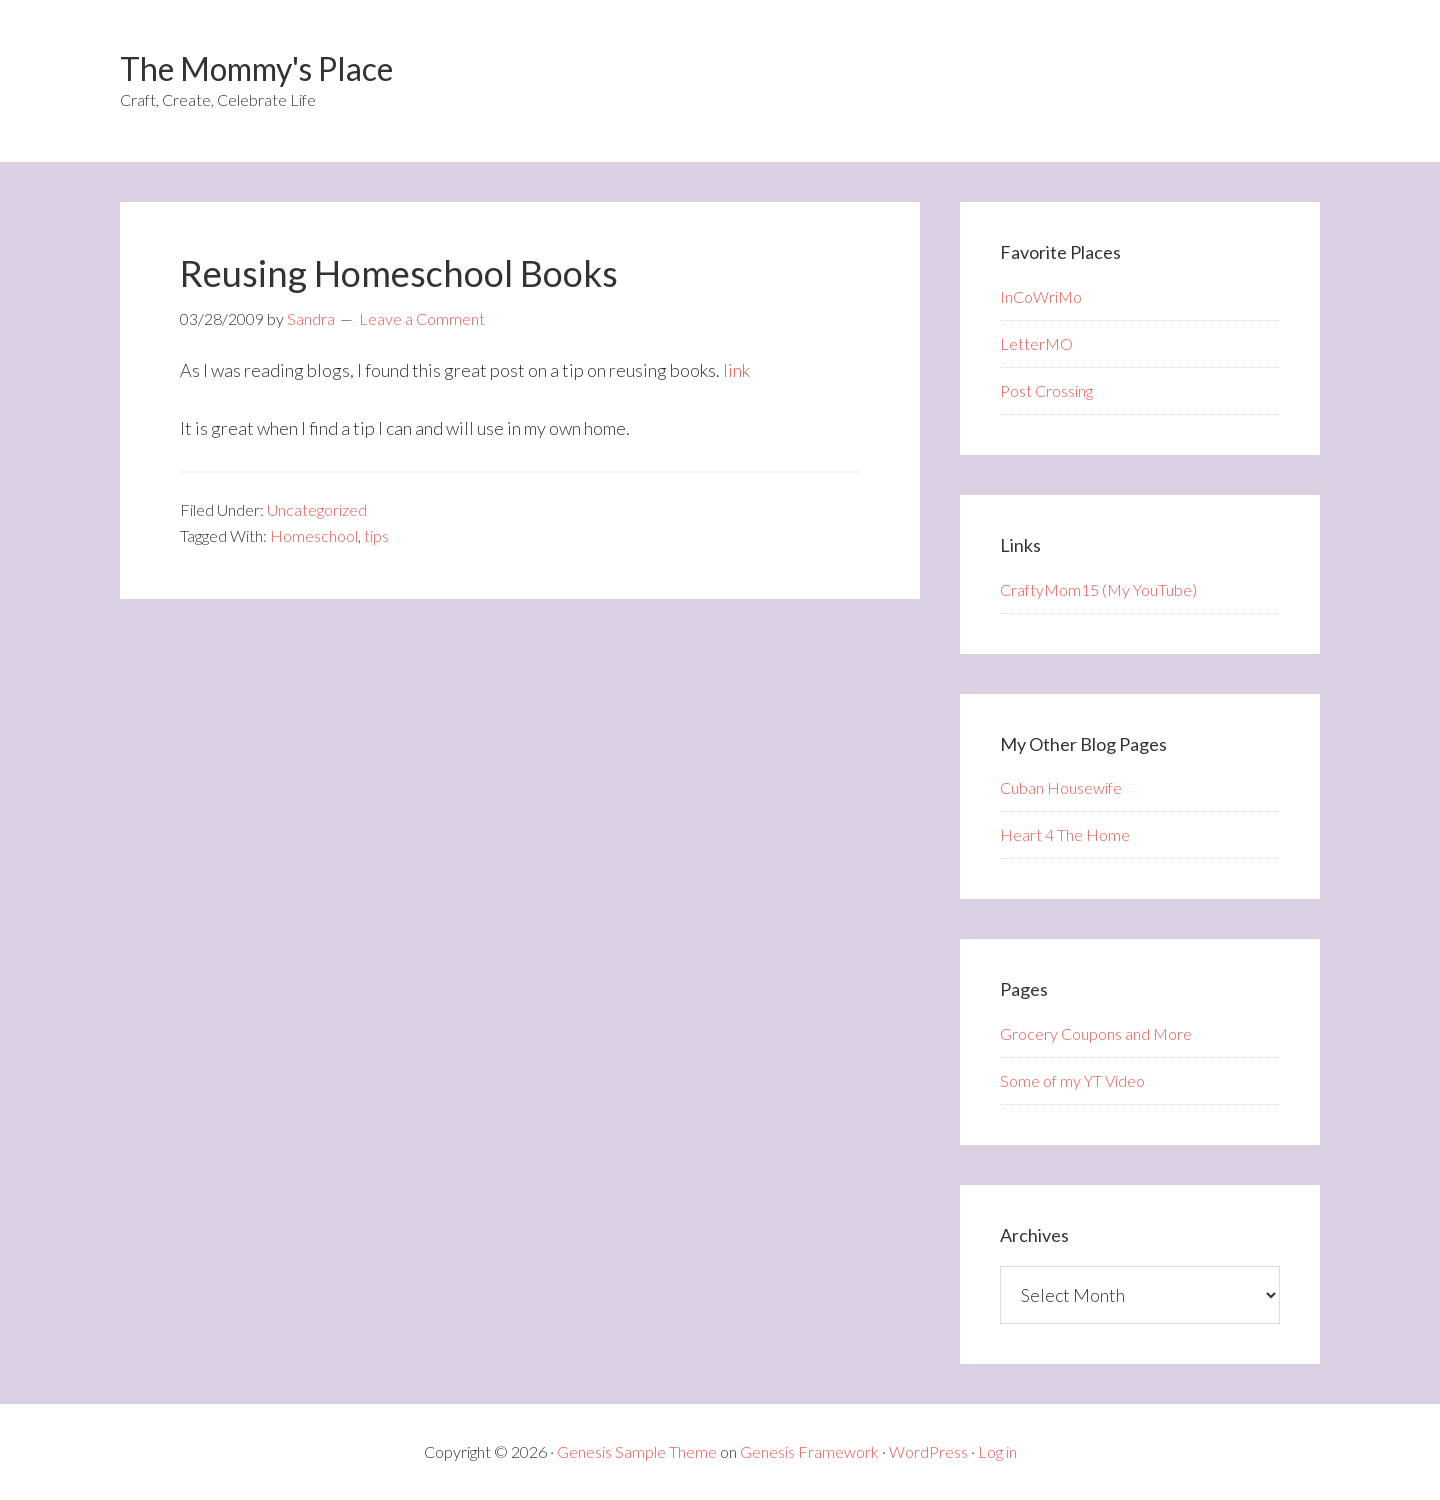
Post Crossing (1046, 390)
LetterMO (1036, 343)
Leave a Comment (422, 318)
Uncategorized (317, 509)
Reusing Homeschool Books (399, 273)
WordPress (928, 1451)
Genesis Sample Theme (637, 1451)
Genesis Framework (809, 1451)
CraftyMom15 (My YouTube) (1098, 589)
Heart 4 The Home (1065, 834)
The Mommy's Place (256, 68)
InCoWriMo (1041, 296)
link (736, 370)
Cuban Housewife (1061, 787)
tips (376, 535)
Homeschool (314, 535)
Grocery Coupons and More (1096, 1033)
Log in (997, 1451)
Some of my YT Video (1072, 1080)
